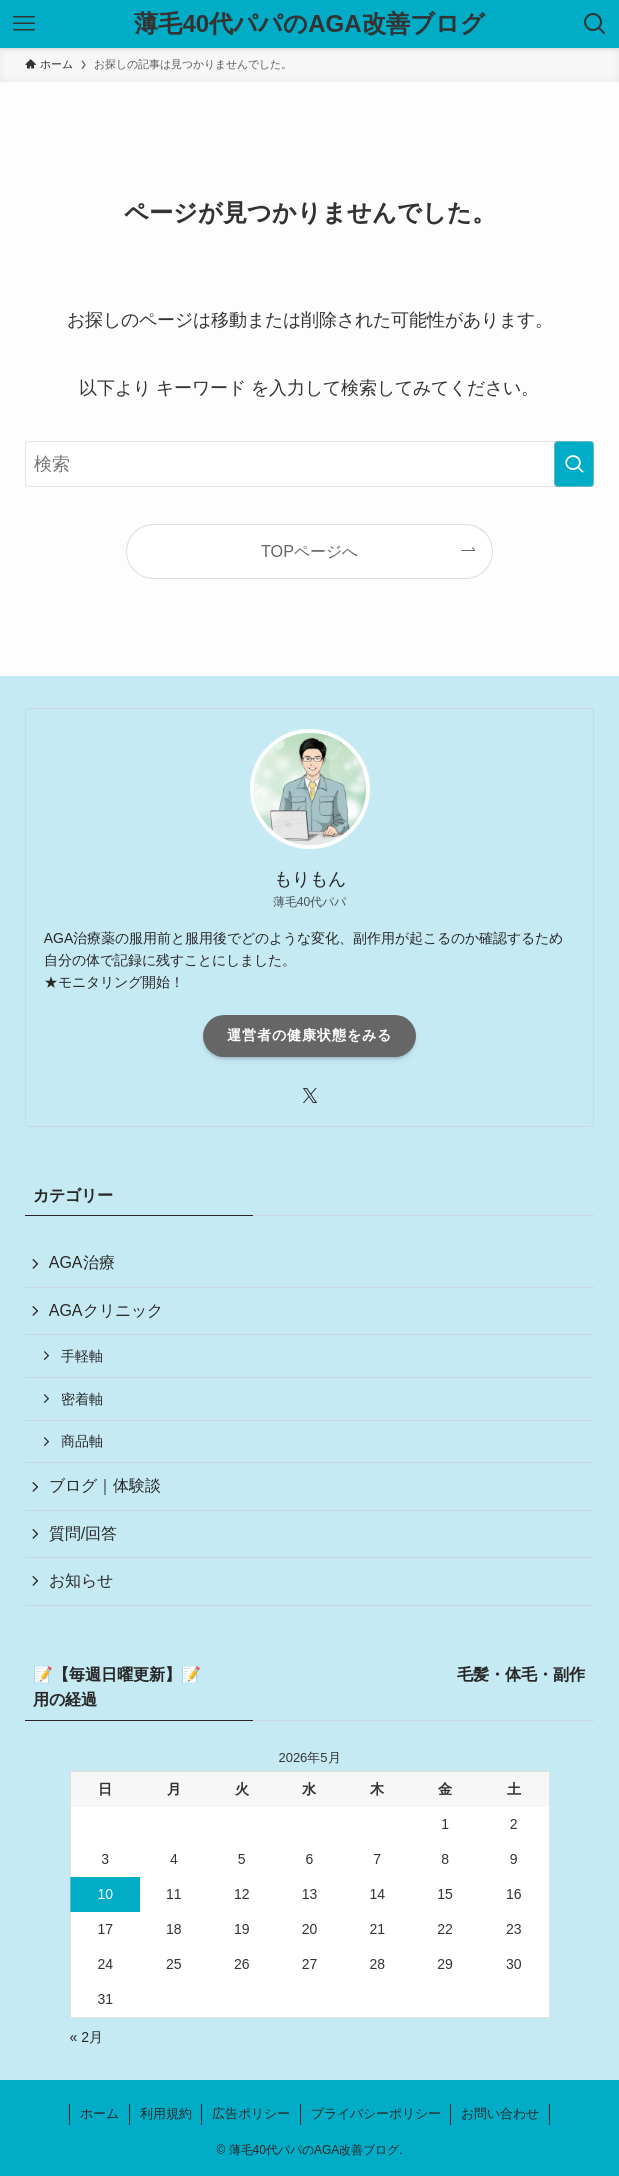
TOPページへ (309, 551)
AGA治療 (82, 1262)
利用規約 (166, 2113)
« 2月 (86, 2037)
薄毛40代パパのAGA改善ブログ (309, 24)
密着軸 (82, 1399)
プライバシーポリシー (376, 2113)
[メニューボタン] (24, 24)
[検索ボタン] (595, 24)
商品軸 (82, 1441)
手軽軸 (82, 1356)
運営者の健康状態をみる (309, 1035)
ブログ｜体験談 (105, 1485)
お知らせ (81, 1580)
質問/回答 (83, 1533)
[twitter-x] (310, 1096)
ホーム (99, 2113)
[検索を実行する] (574, 464)
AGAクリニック (106, 1310)
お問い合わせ (500, 2113)
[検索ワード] (310, 464)
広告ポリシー (251, 2113)
